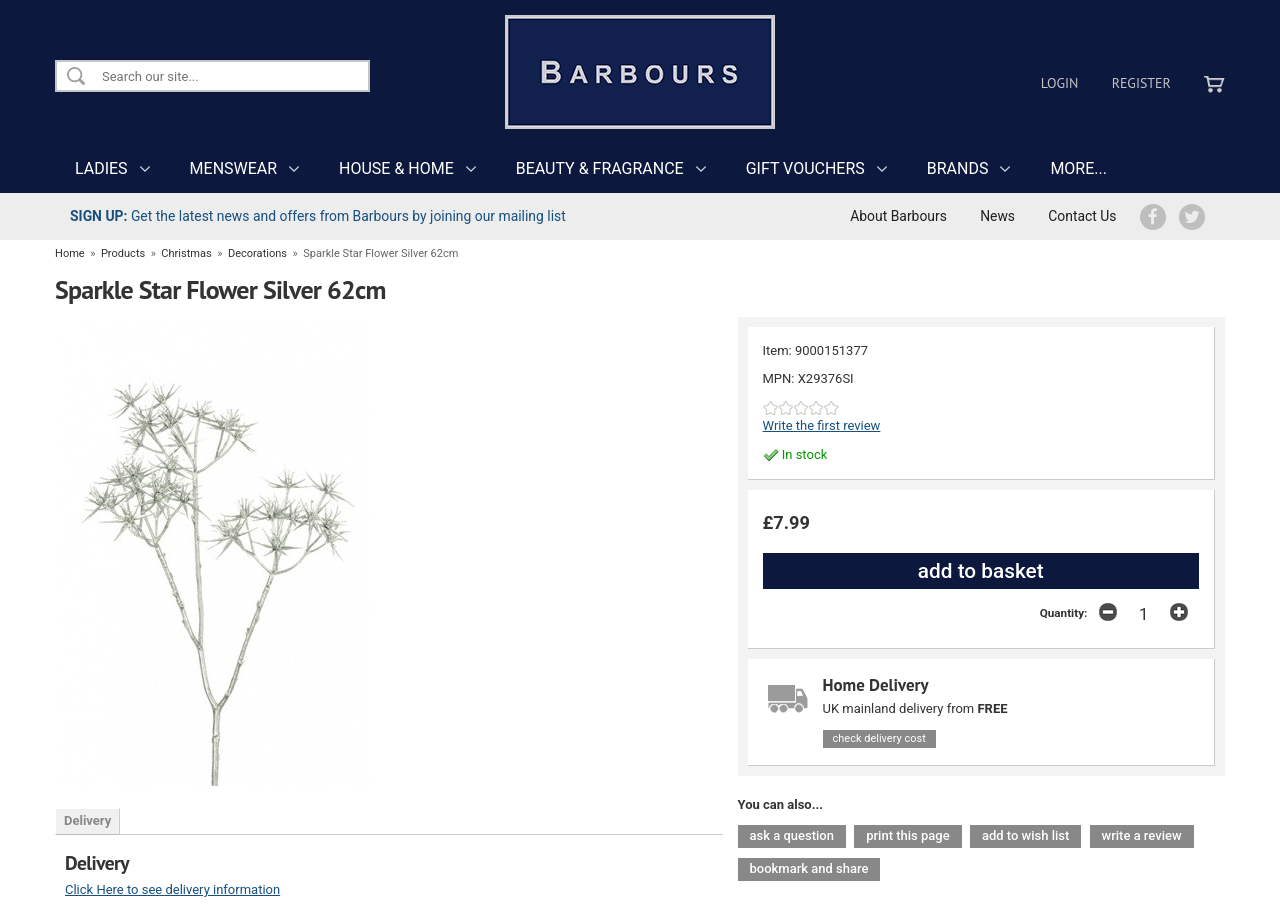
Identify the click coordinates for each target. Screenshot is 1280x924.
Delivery (87, 820)
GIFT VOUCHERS (805, 168)
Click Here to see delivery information (172, 889)
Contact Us (1082, 216)
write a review (1142, 835)
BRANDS (958, 168)
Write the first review (822, 425)
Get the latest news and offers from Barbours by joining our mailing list (318, 216)
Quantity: (1064, 613)
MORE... (1078, 168)
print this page (907, 835)
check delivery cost (879, 738)
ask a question (792, 835)
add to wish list (1025, 835)
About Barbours (898, 216)
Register (1141, 83)
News (997, 216)
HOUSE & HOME (396, 168)
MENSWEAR (233, 168)
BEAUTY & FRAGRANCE (600, 168)
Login (1060, 83)
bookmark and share (809, 868)
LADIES (101, 168)
